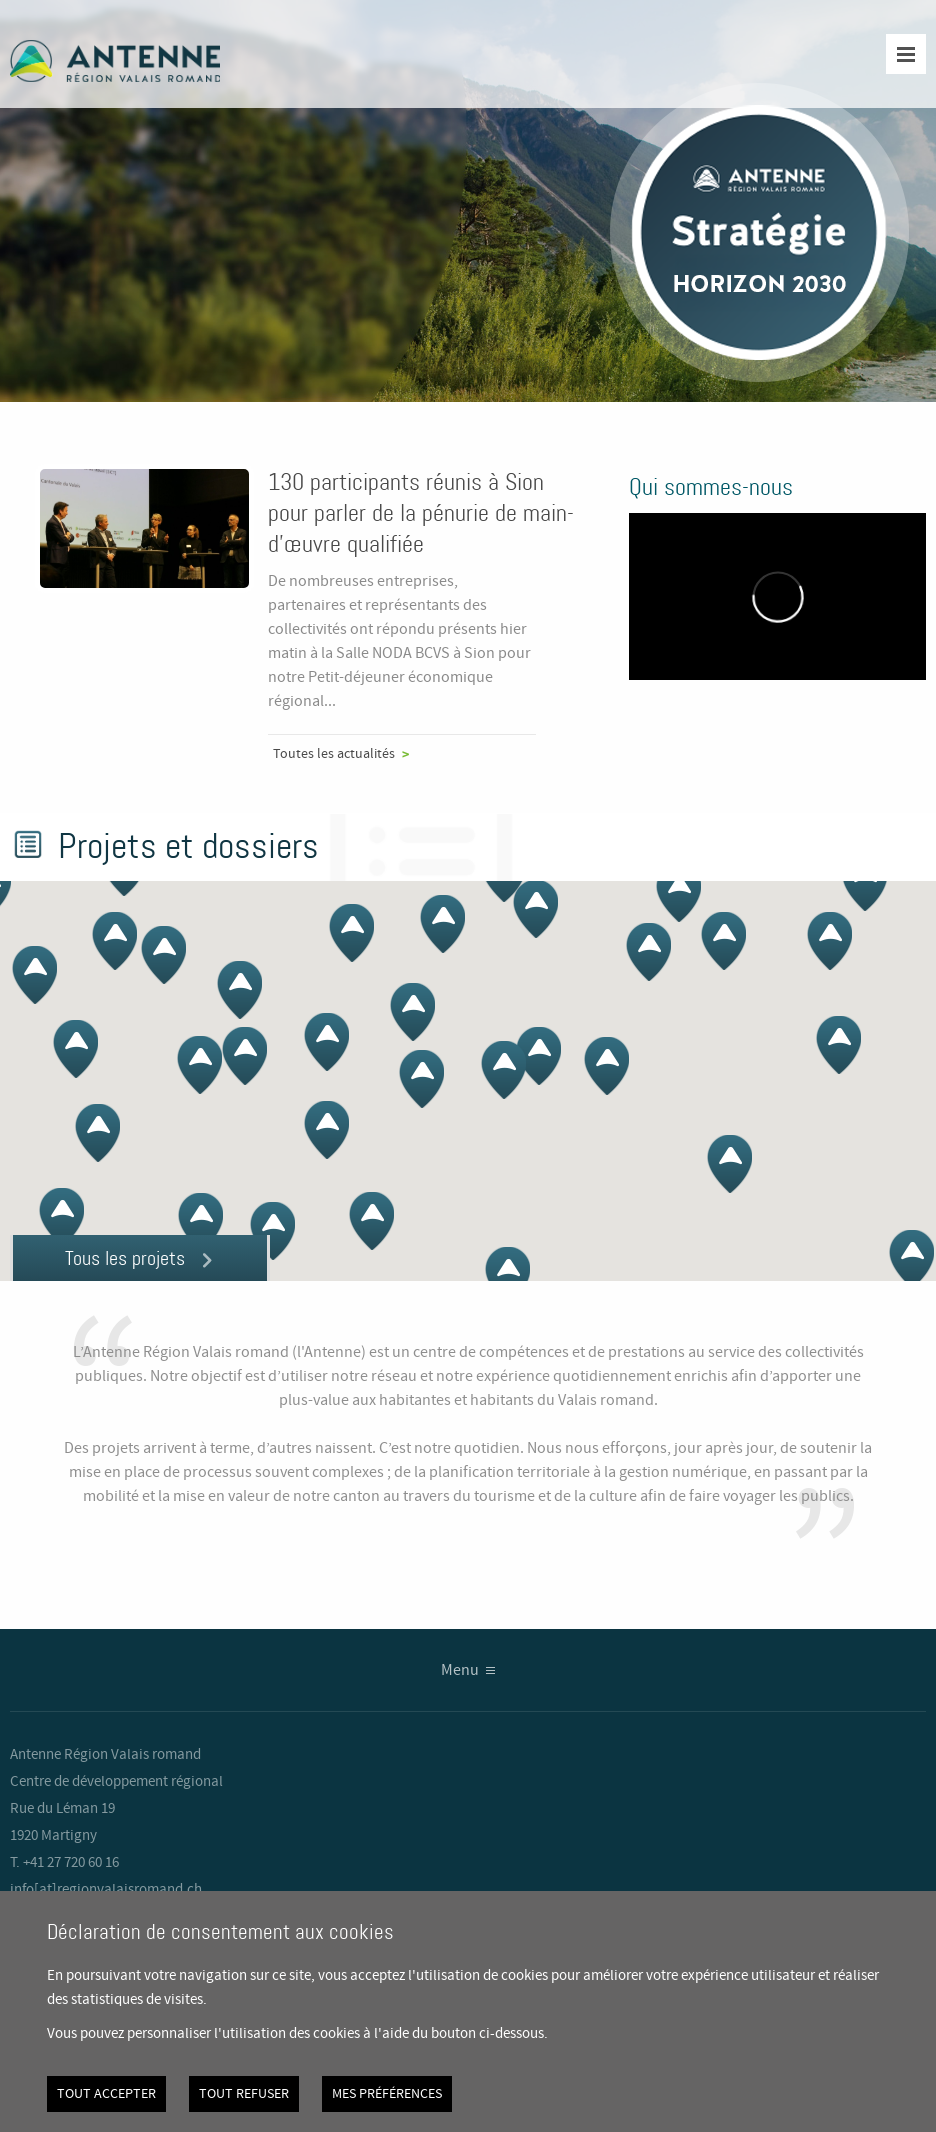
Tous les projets (125, 1258)
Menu (460, 1670)
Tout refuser (244, 2094)
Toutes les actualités (334, 754)
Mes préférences (387, 2094)
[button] (864, 882)
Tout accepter (106, 2094)
